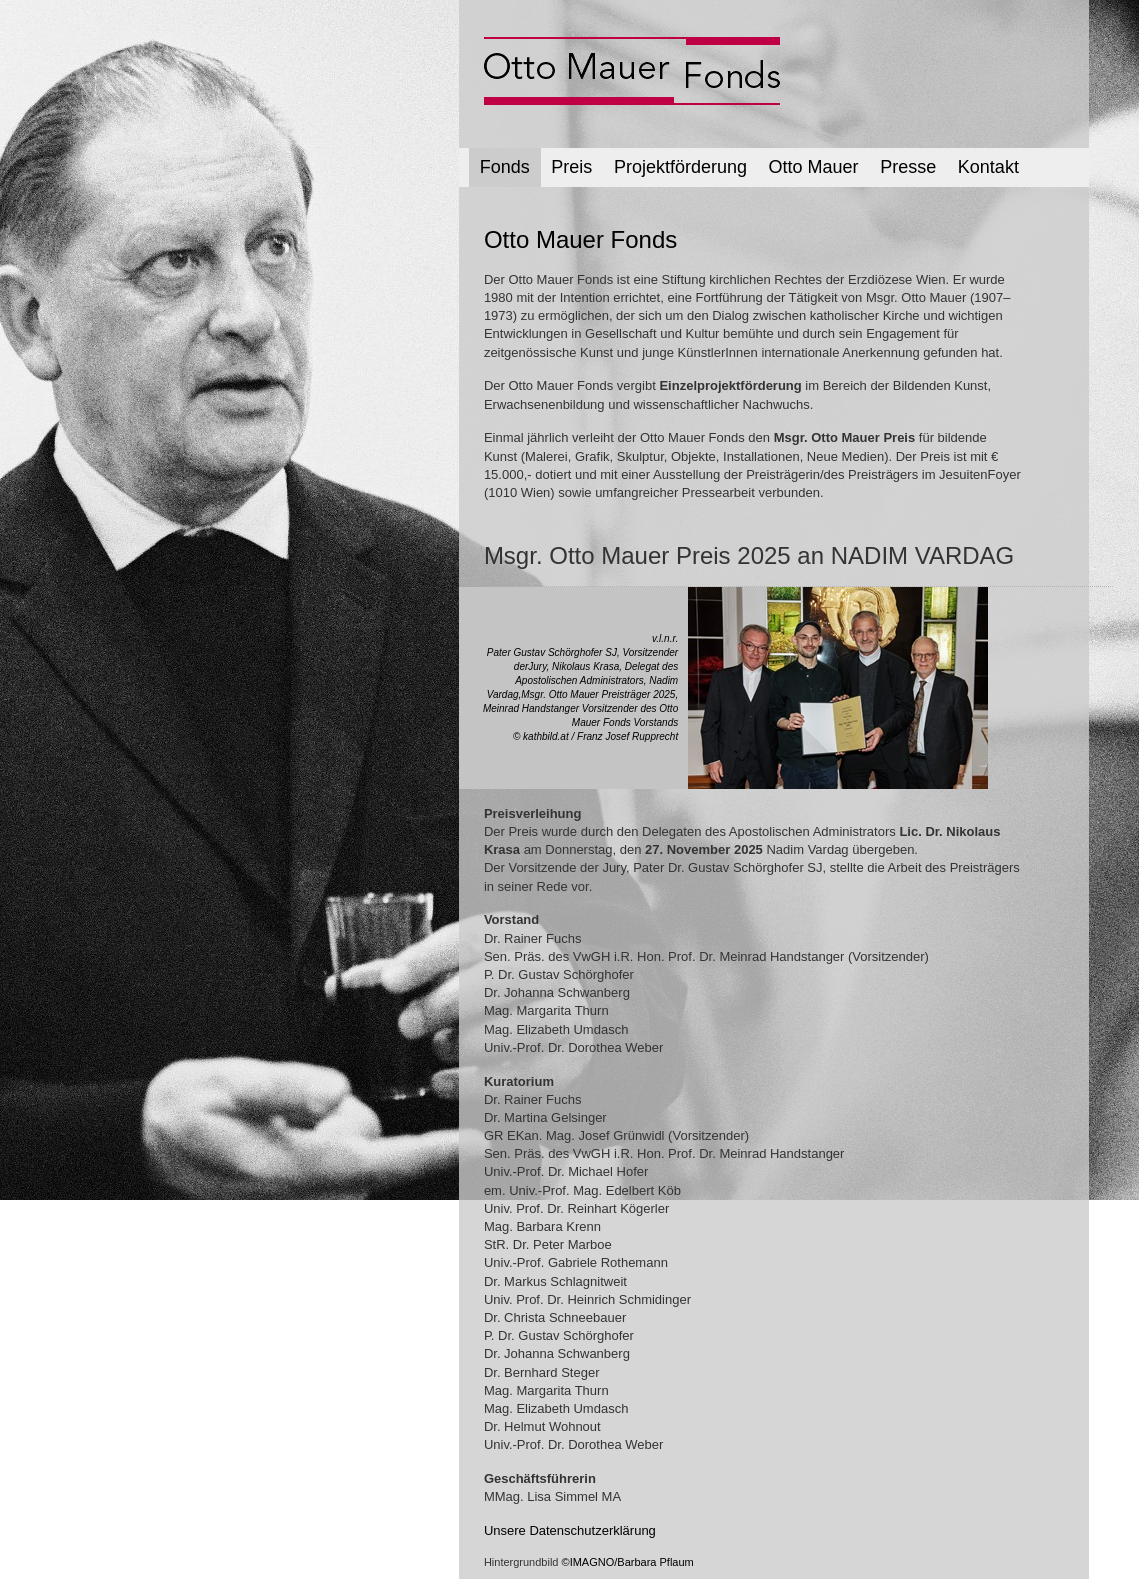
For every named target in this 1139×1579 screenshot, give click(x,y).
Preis (571, 167)
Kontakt (988, 167)
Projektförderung (680, 167)
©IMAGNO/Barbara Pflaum (628, 1562)
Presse (908, 167)
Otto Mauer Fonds (580, 239)
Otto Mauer (814, 167)
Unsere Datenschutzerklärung (570, 1530)
